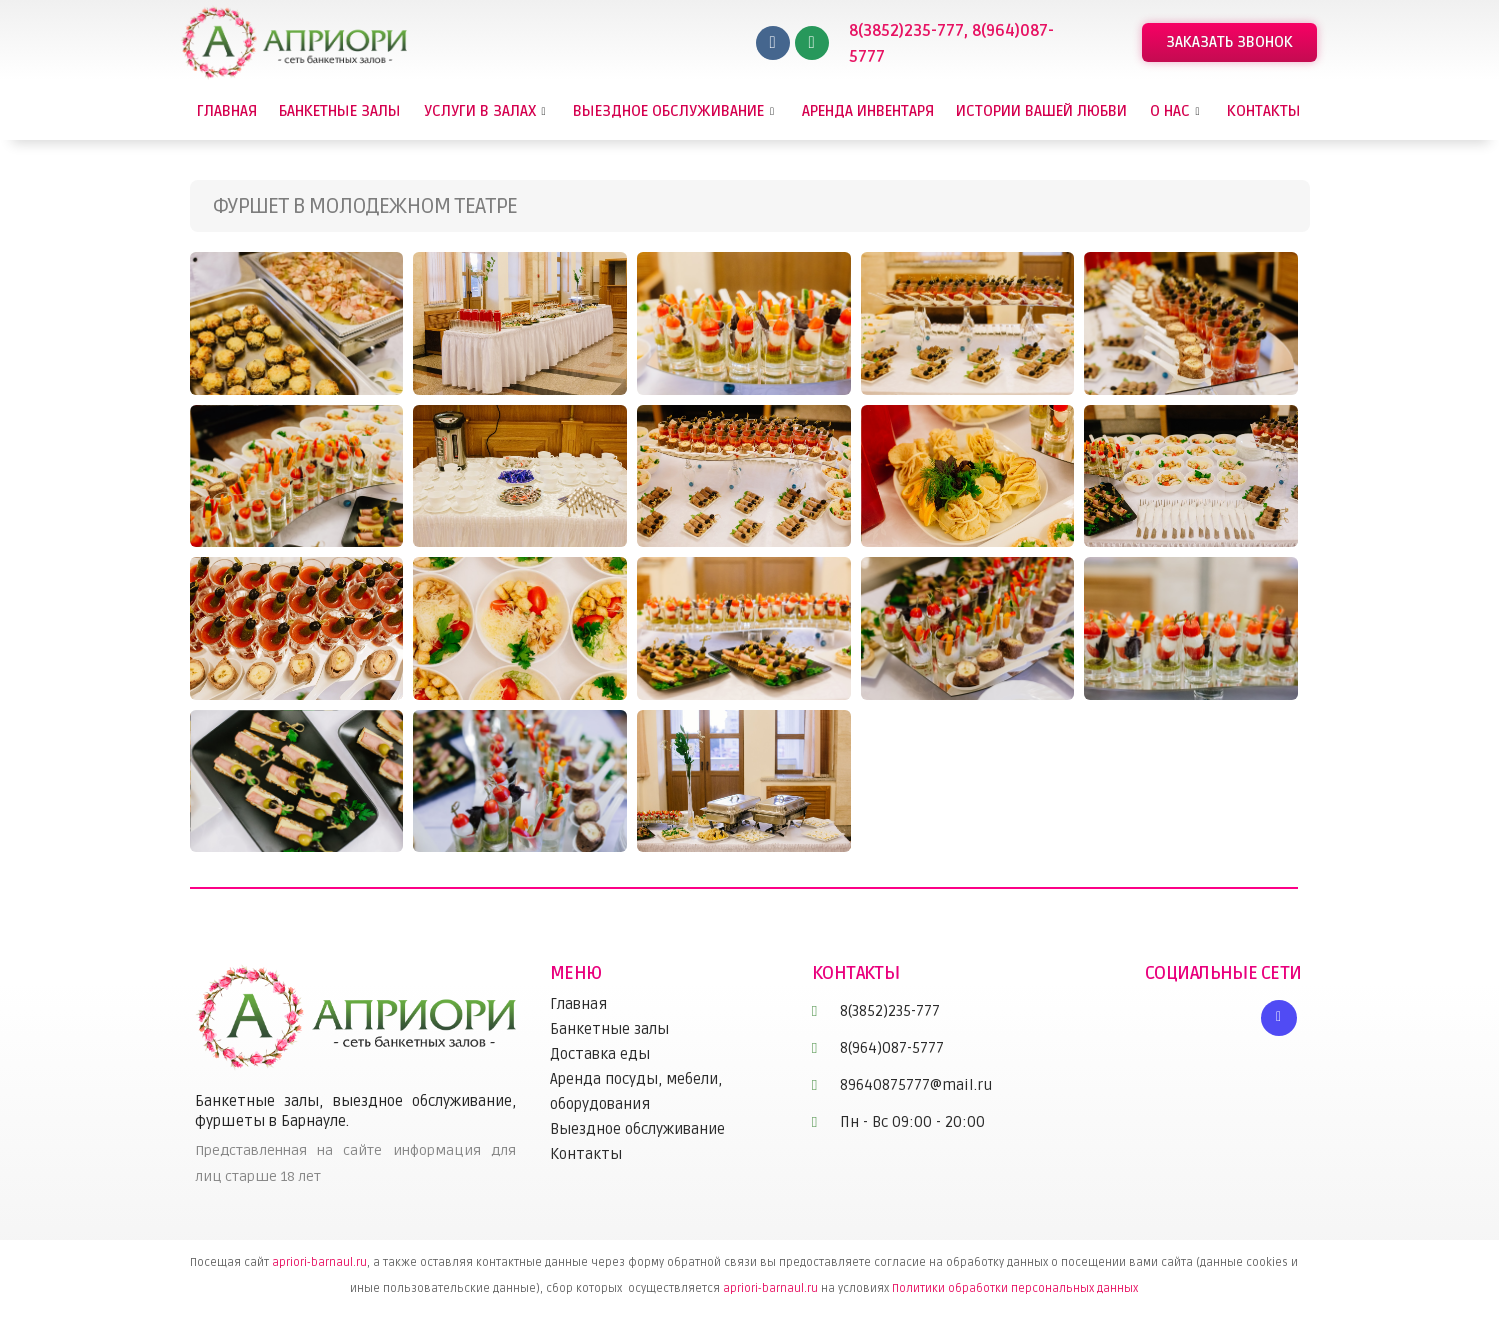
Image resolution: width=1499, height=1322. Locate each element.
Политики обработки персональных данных (1015, 1288)
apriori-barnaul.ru (319, 1262)
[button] (1229, 42)
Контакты (1264, 111)
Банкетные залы (340, 111)
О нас (1177, 111)
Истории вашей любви (1041, 111)
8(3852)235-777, (910, 31)
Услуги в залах (487, 111)
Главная (227, 111)
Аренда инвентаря (868, 111)
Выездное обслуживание (676, 111)
